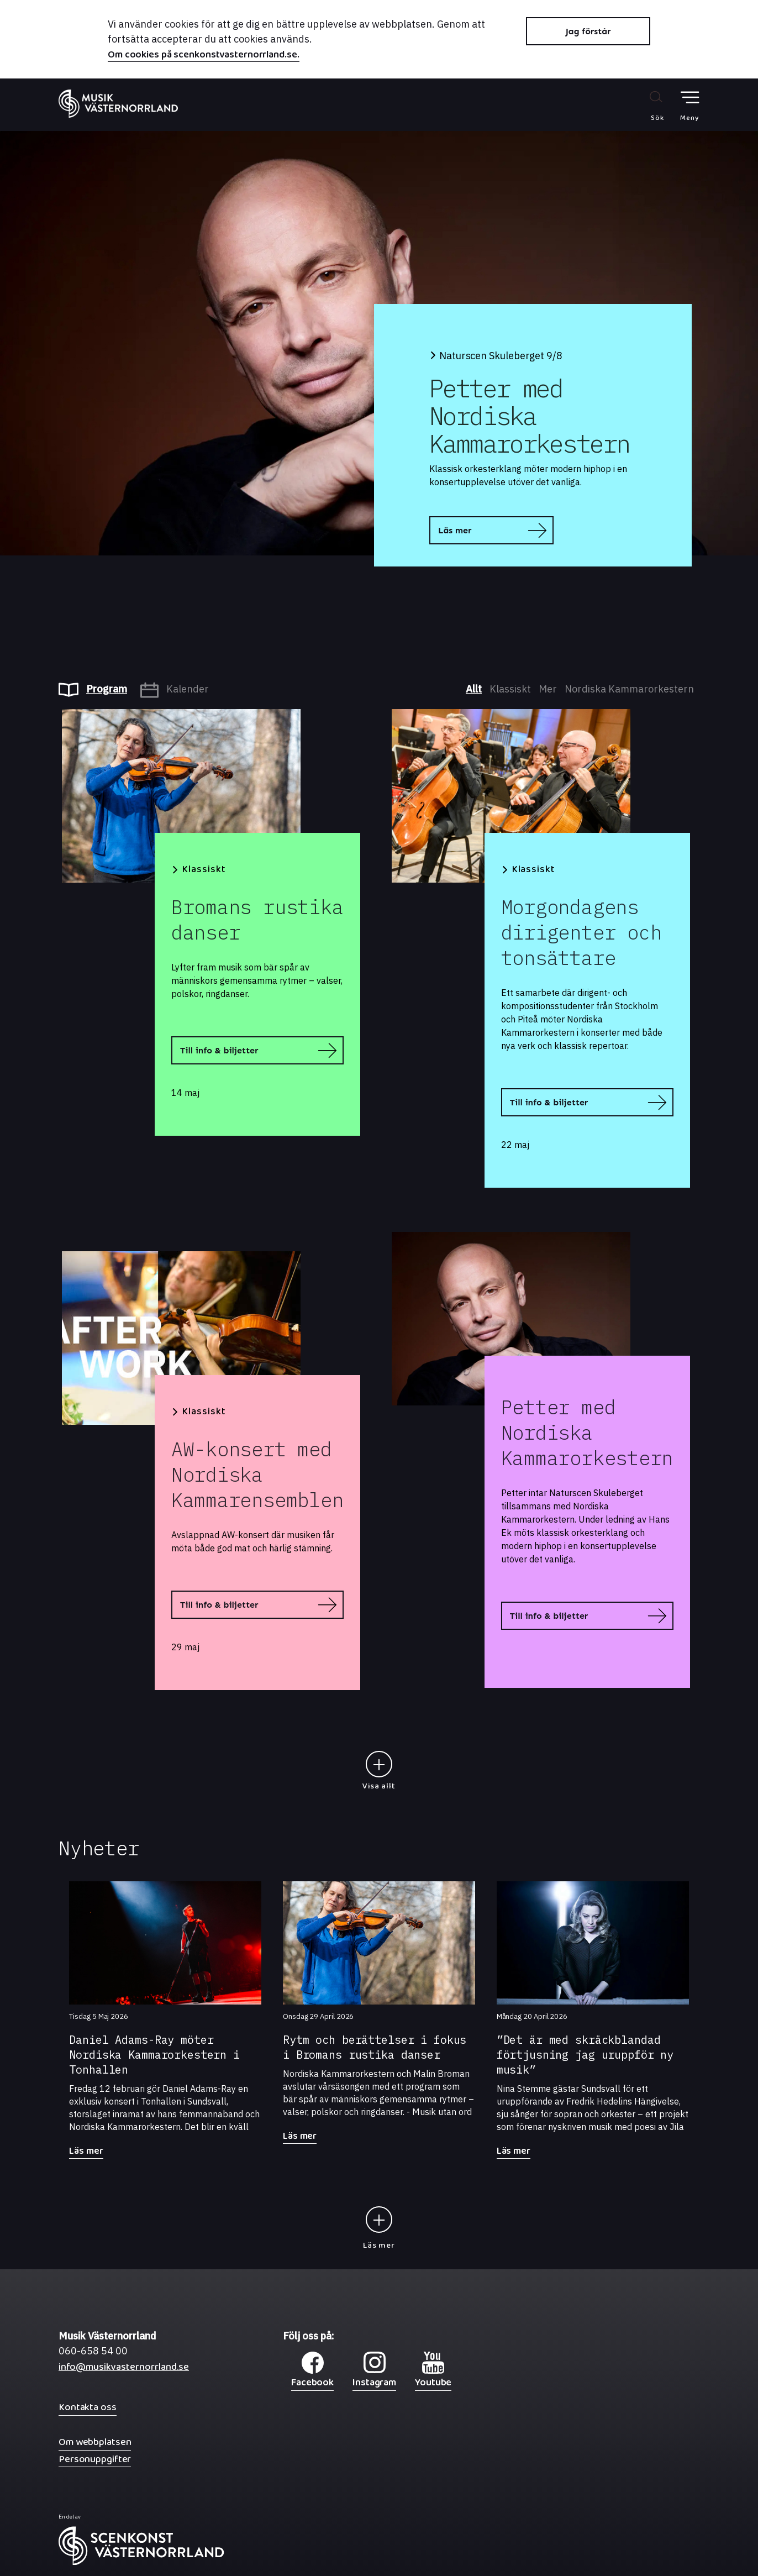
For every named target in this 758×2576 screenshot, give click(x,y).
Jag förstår (588, 31)
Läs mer (454, 530)
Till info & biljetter (219, 1050)
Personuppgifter (95, 2459)
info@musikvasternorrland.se (124, 2369)
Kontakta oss (88, 2407)
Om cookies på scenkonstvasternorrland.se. (203, 56)
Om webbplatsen (95, 2442)
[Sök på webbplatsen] (645, 105)
